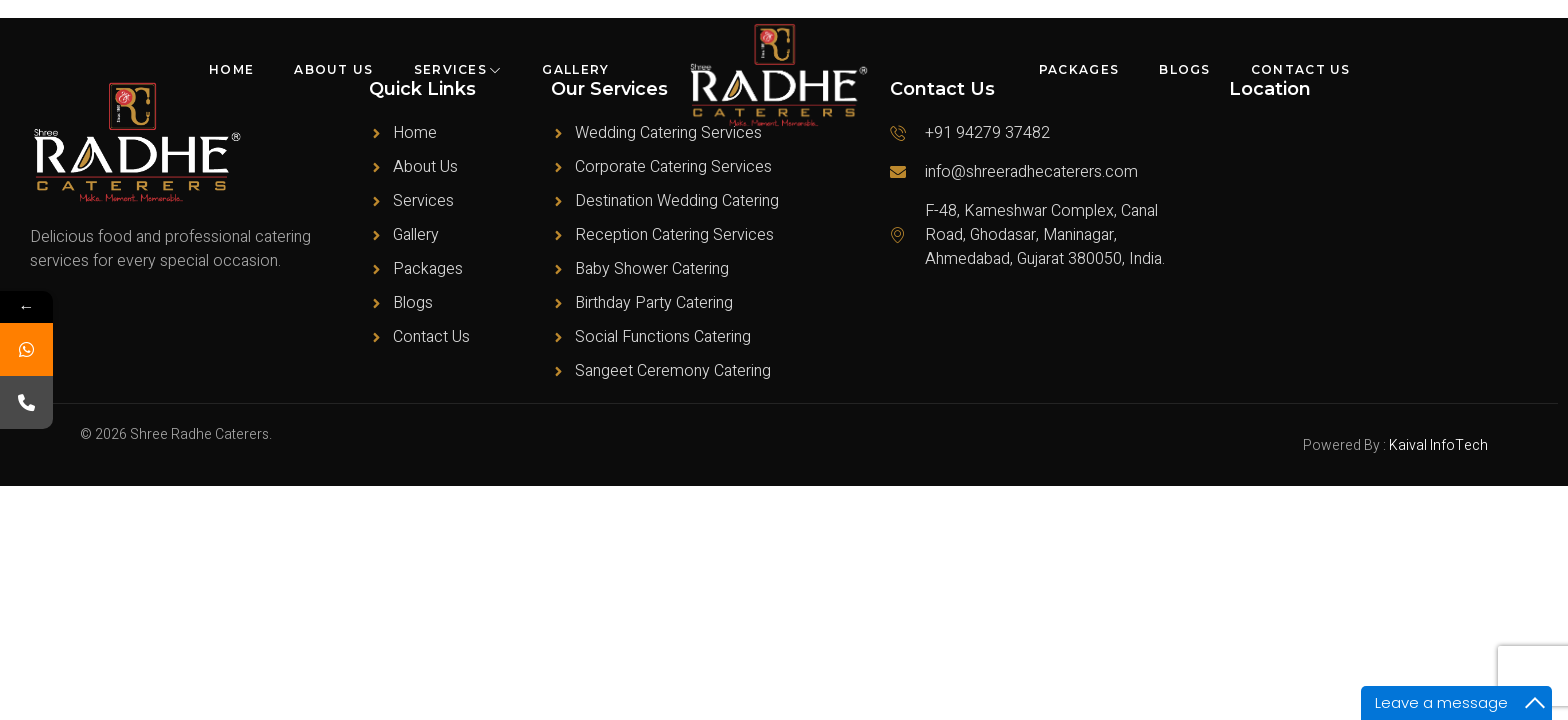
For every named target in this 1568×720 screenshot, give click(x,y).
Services (458, 69)
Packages (1079, 69)
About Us (333, 69)
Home (231, 69)
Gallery (575, 69)
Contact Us (1301, 69)
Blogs (1185, 69)
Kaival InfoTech (1438, 445)
